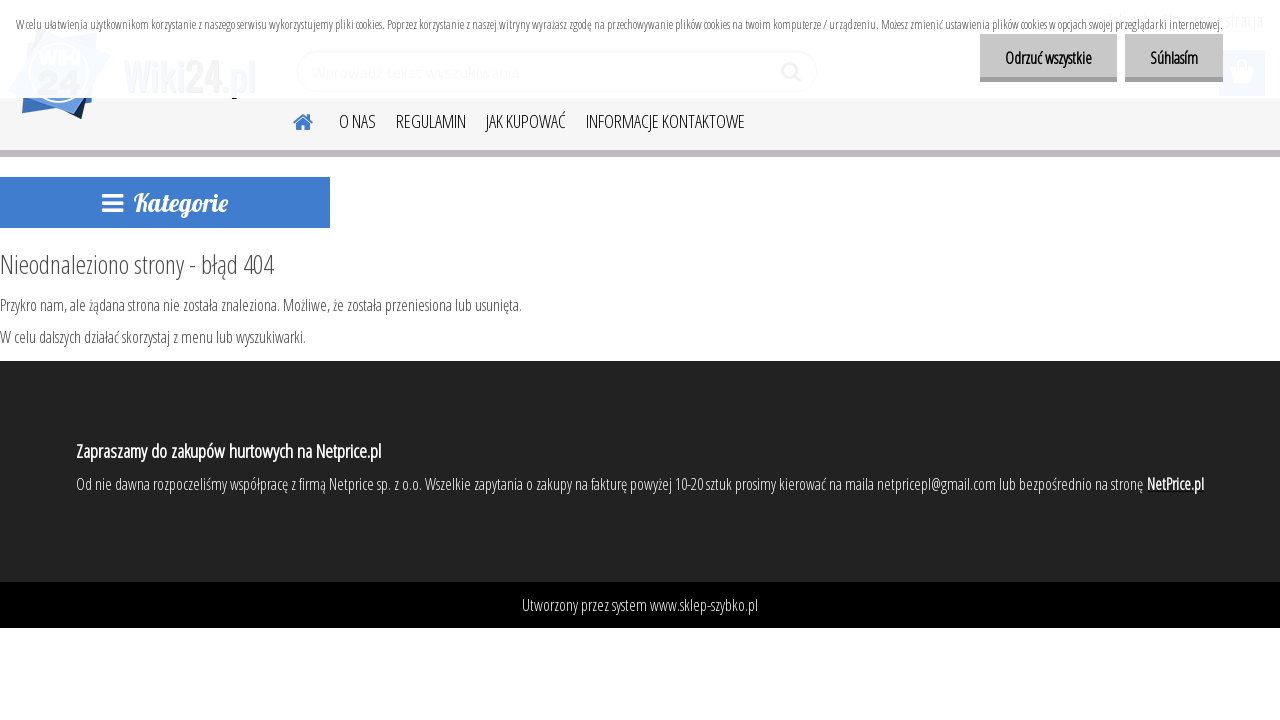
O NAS (357, 121)
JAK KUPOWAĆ (526, 121)
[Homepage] (291, 119)
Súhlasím (1174, 58)
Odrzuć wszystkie (1048, 58)
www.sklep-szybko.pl (704, 605)
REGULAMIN (431, 121)
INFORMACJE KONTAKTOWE (665, 121)
